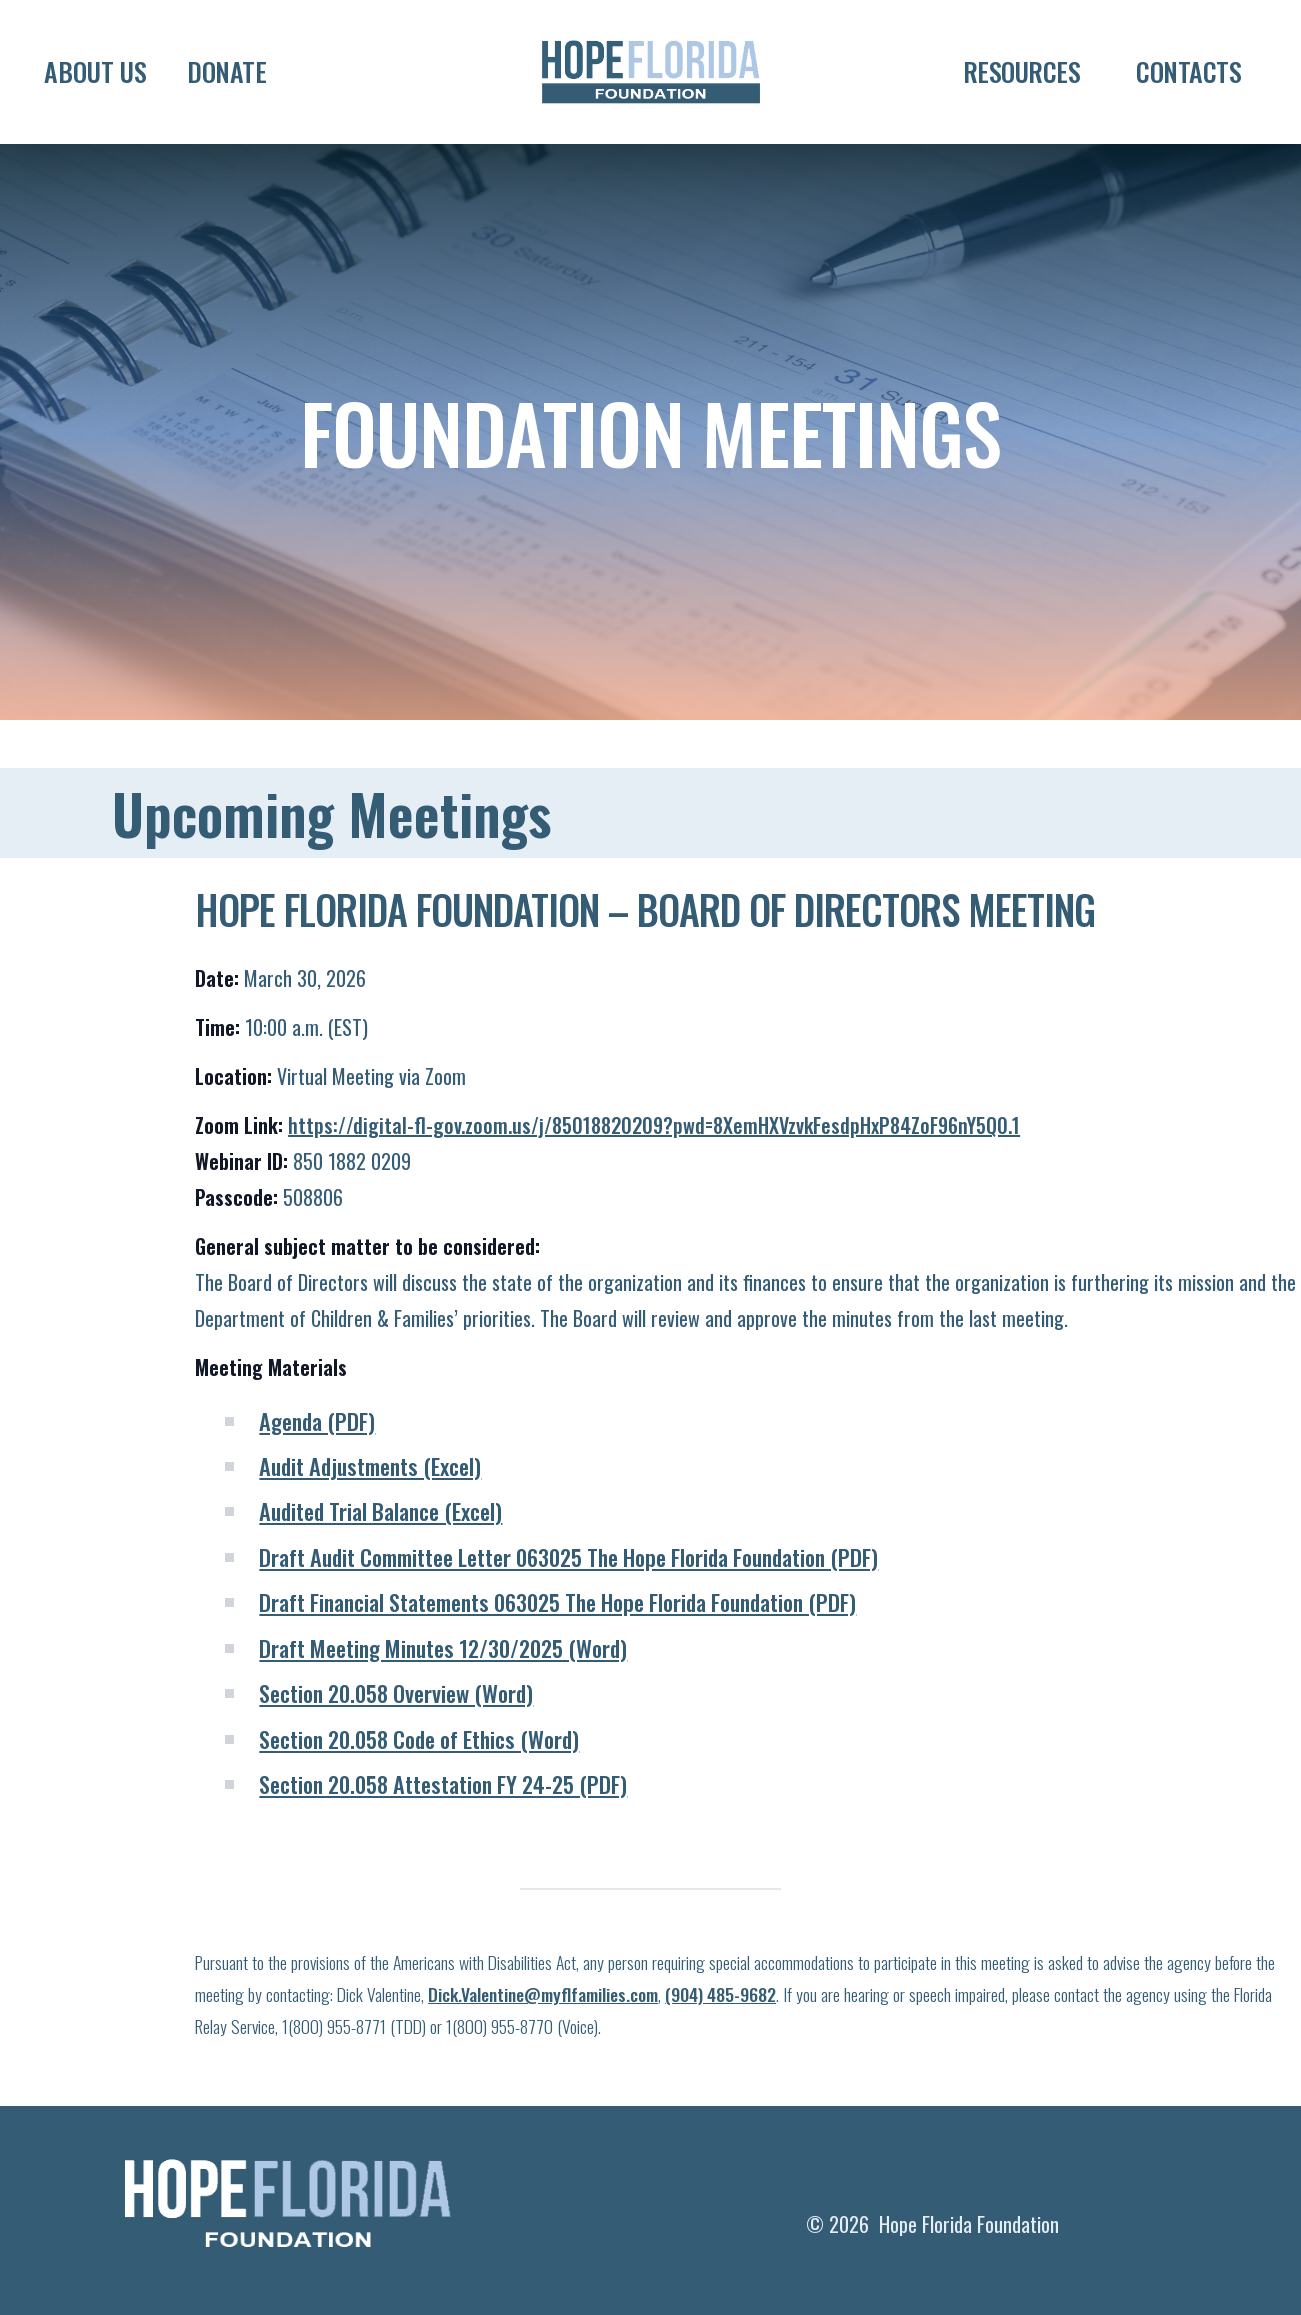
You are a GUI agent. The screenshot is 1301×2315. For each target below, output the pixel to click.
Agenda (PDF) (317, 1459)
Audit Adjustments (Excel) (370, 1505)
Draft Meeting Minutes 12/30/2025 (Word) (443, 1687)
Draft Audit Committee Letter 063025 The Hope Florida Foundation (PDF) (568, 1596)
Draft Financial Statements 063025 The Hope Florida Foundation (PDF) (557, 1641)
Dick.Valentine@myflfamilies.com (543, 2034)
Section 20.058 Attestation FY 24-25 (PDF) (443, 1823)
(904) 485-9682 (720, 2034)
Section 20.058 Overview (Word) (396, 1732)
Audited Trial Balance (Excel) (380, 1550)
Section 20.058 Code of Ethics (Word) (419, 1777)
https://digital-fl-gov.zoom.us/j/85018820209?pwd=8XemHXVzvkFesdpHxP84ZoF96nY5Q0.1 (654, 1165)
